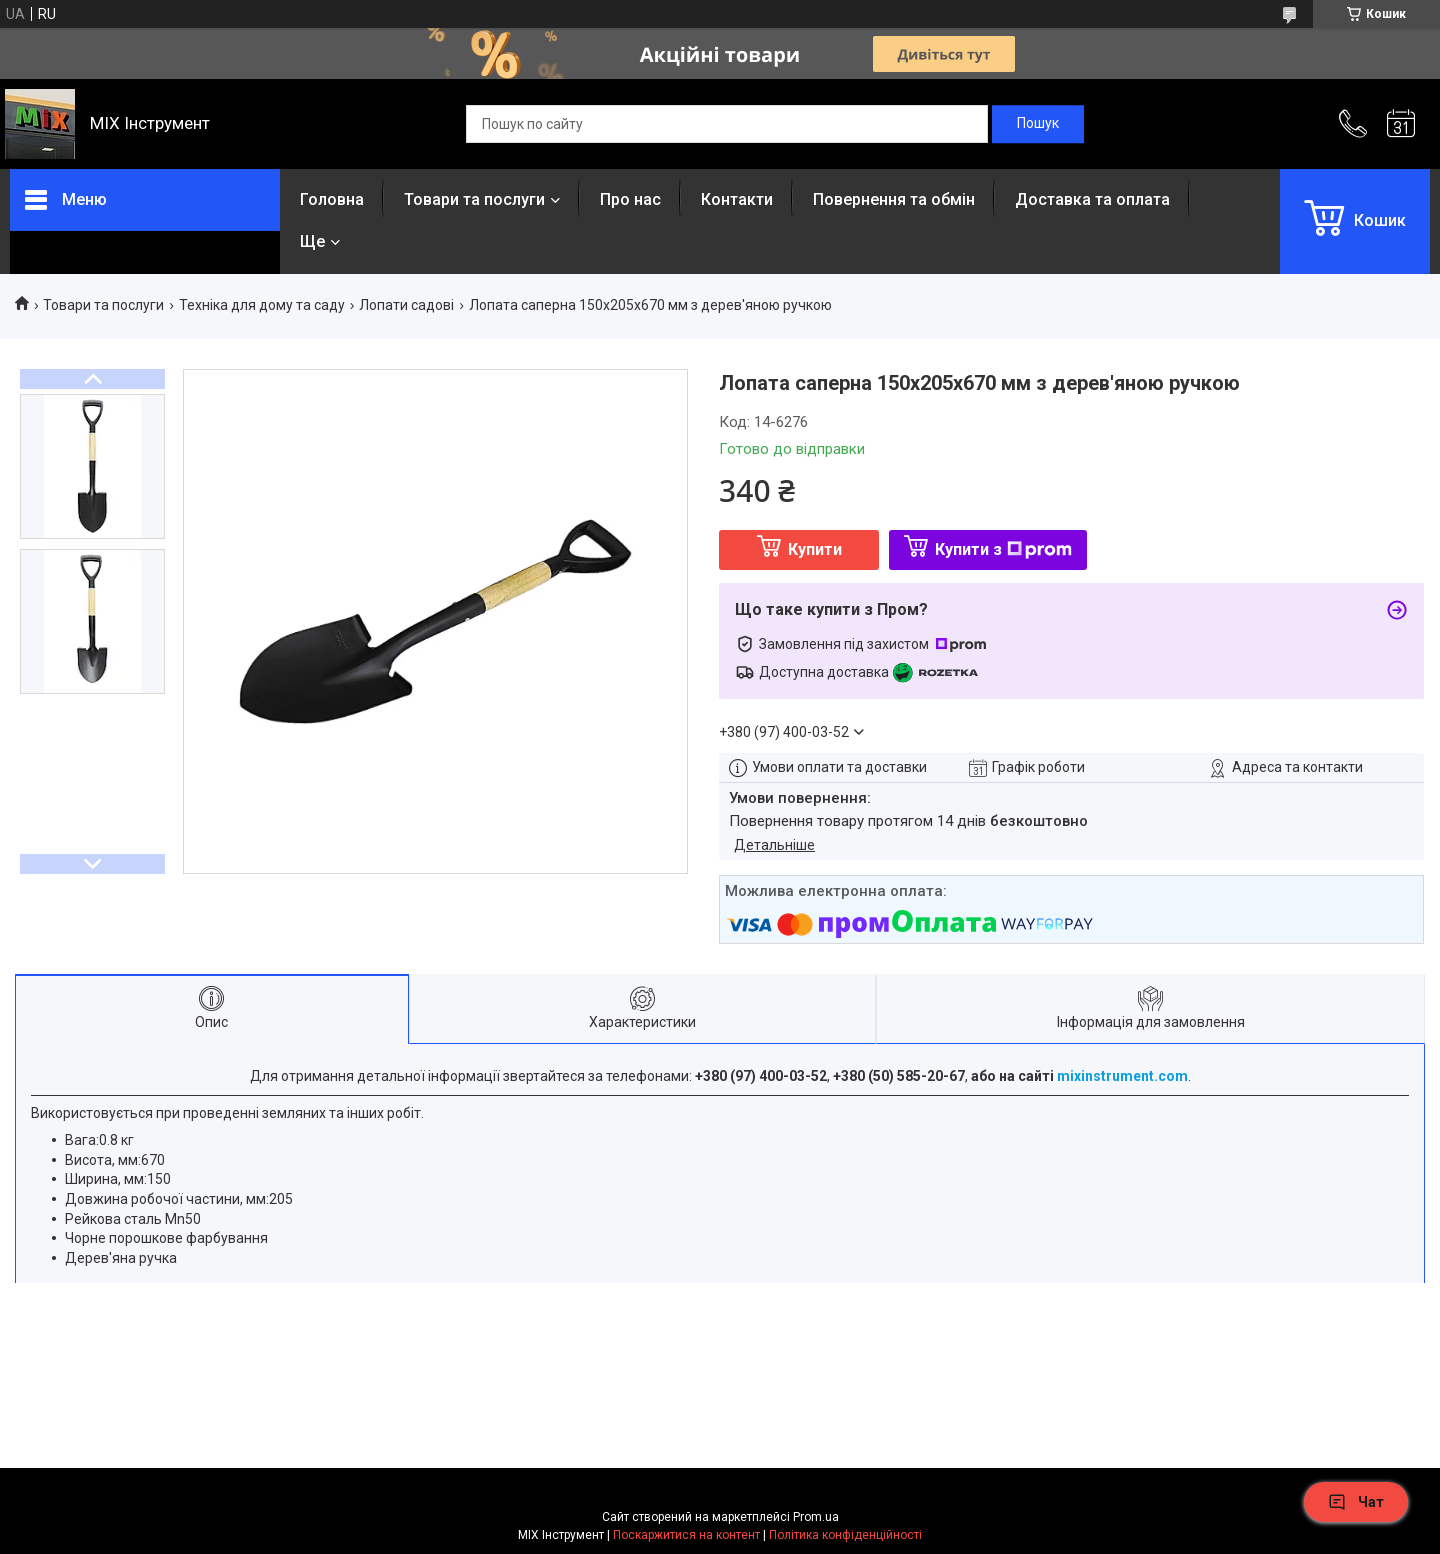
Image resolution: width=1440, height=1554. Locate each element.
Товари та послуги (474, 199)
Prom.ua (816, 1517)
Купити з (1003, 549)
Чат (1356, 1502)
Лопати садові (406, 305)
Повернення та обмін (894, 199)
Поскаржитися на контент (686, 1535)
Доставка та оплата (1092, 199)
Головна (332, 199)
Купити (815, 549)
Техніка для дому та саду (262, 305)
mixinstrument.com (1122, 1076)
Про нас (630, 199)
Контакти (737, 199)
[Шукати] (1038, 124)
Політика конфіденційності (845, 1535)
